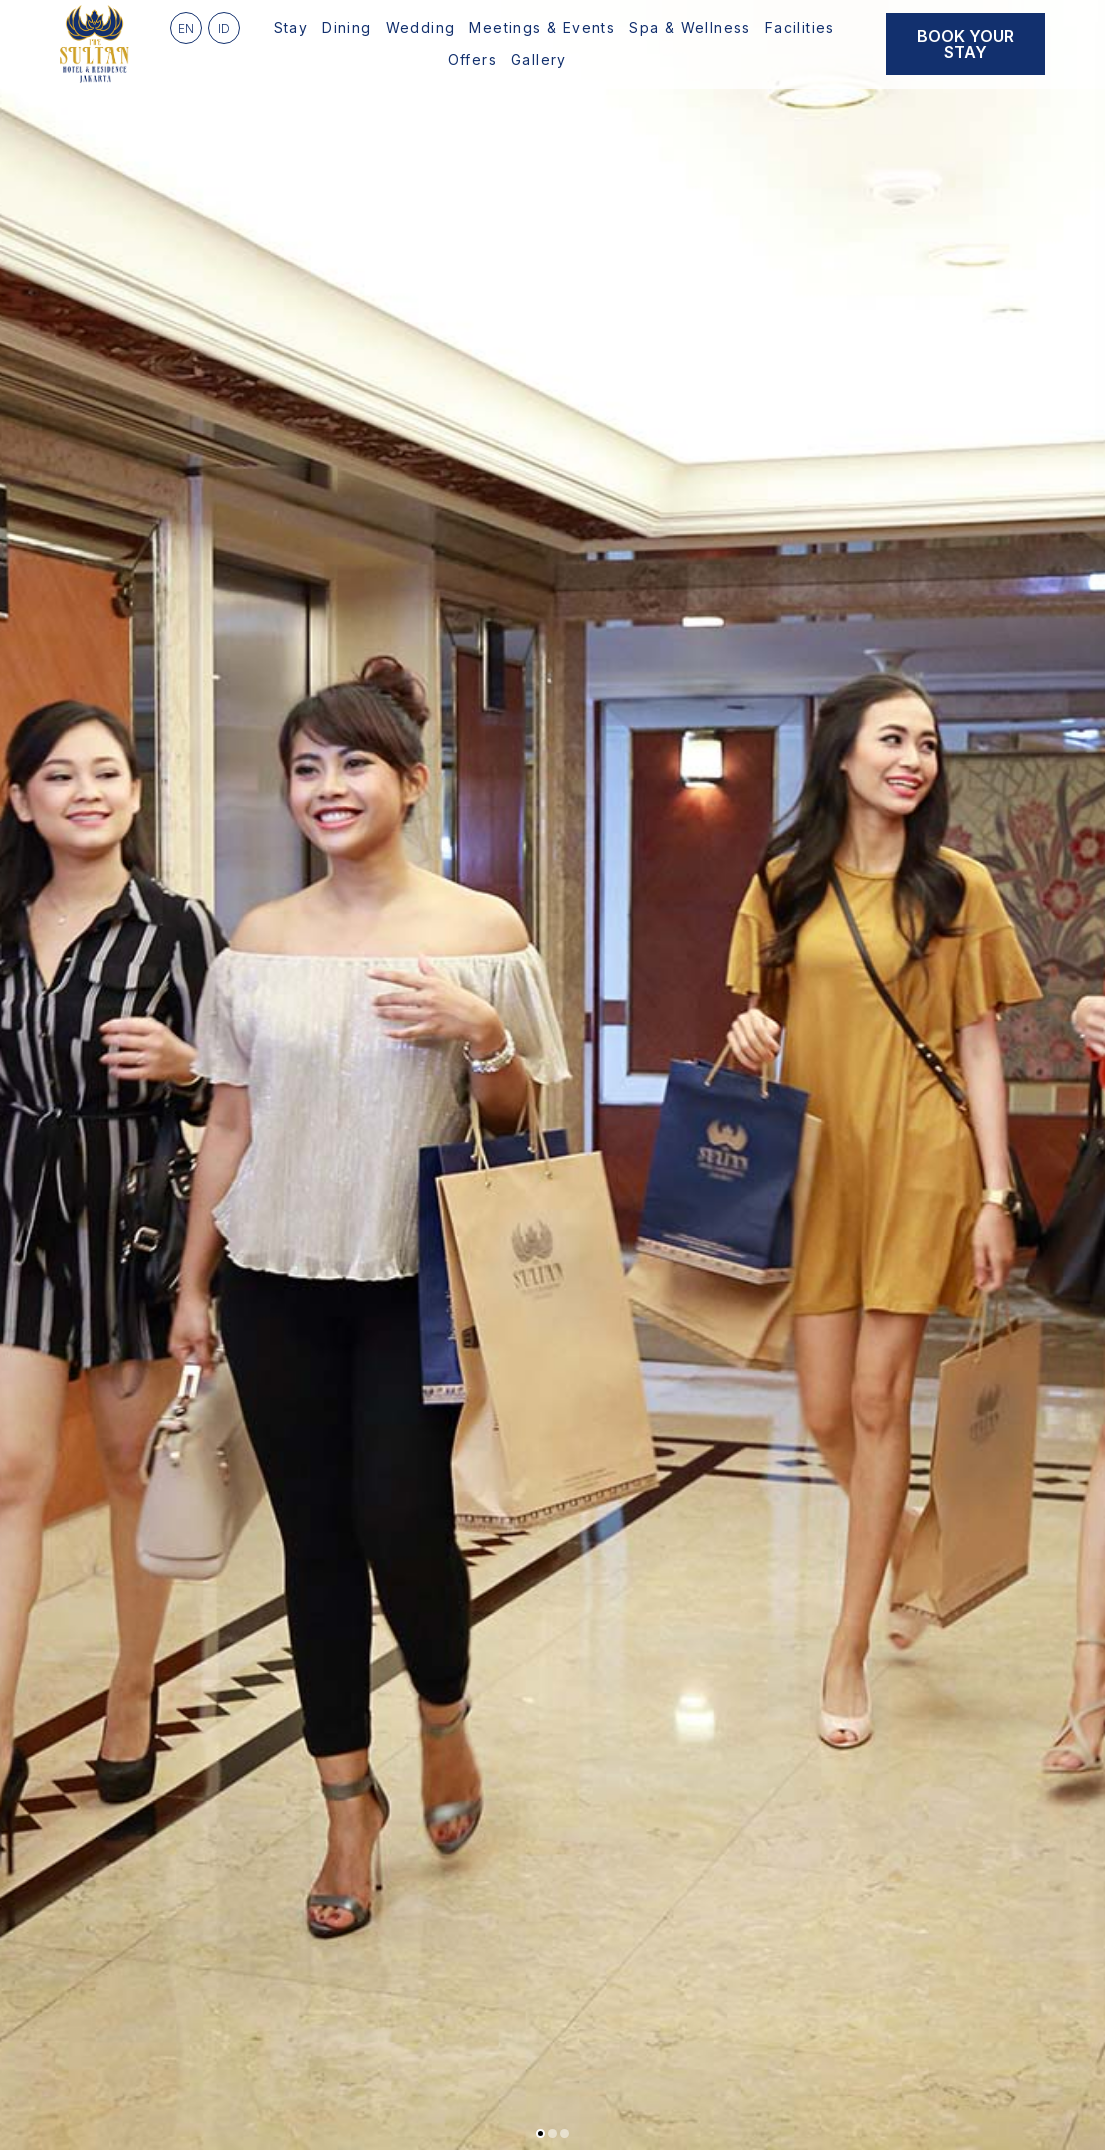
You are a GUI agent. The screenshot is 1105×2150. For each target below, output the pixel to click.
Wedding (421, 27)
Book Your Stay (965, 44)
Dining (346, 27)
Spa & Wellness (690, 27)
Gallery (539, 59)
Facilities (800, 27)
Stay (291, 27)
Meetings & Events (542, 27)
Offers (472, 59)
